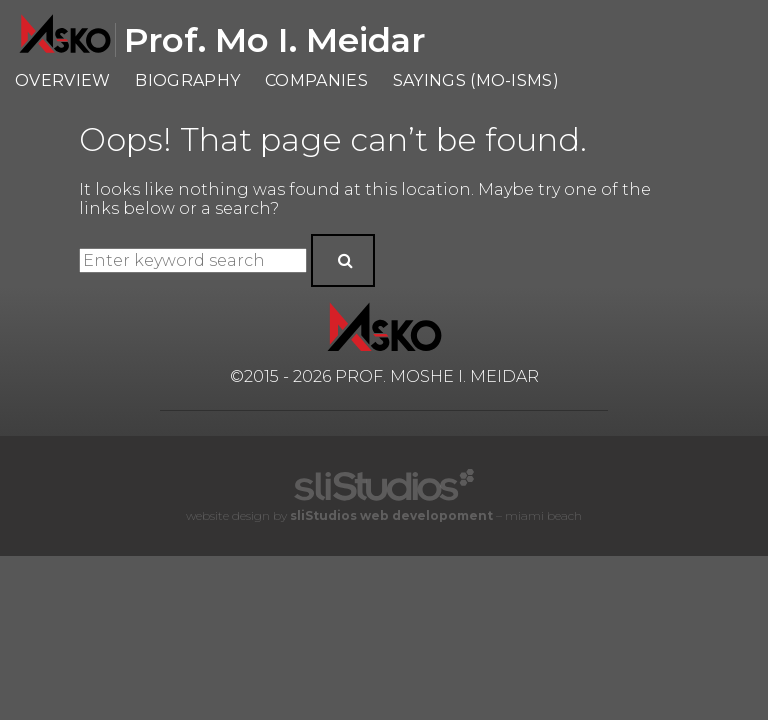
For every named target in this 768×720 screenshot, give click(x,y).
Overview (62, 80)
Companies (316, 80)
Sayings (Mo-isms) (476, 80)
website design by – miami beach (384, 516)
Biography (187, 80)
